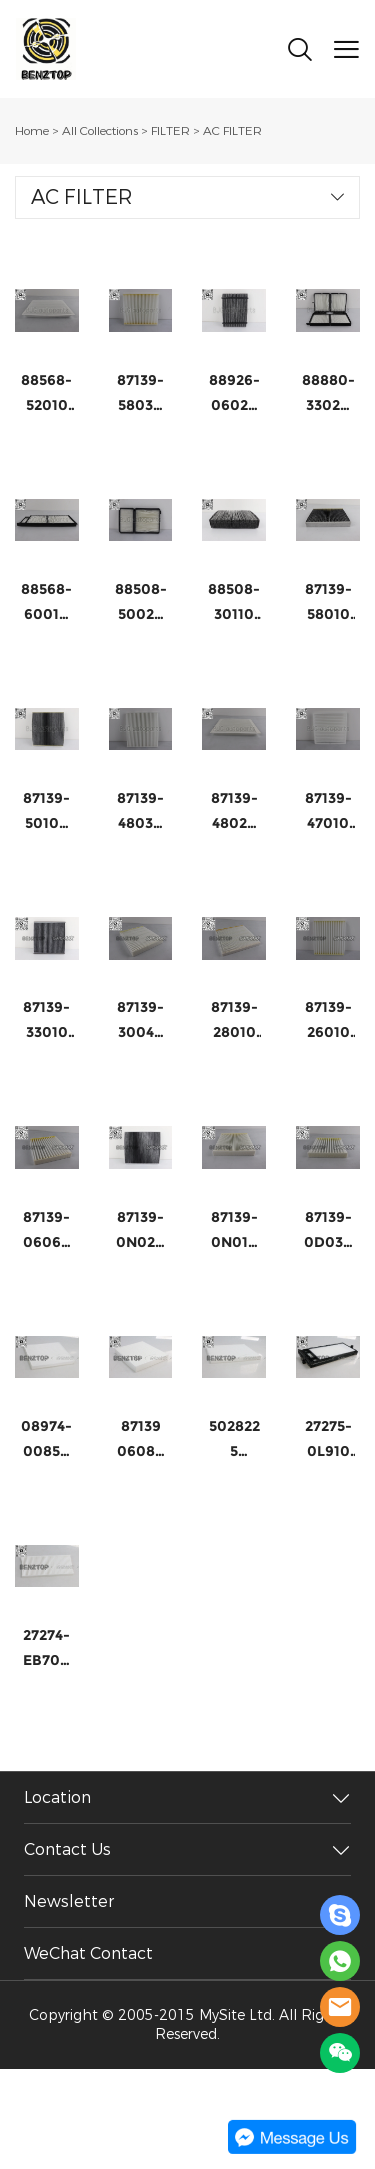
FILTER (170, 131)
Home (32, 131)
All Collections (100, 131)
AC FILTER (232, 131)
